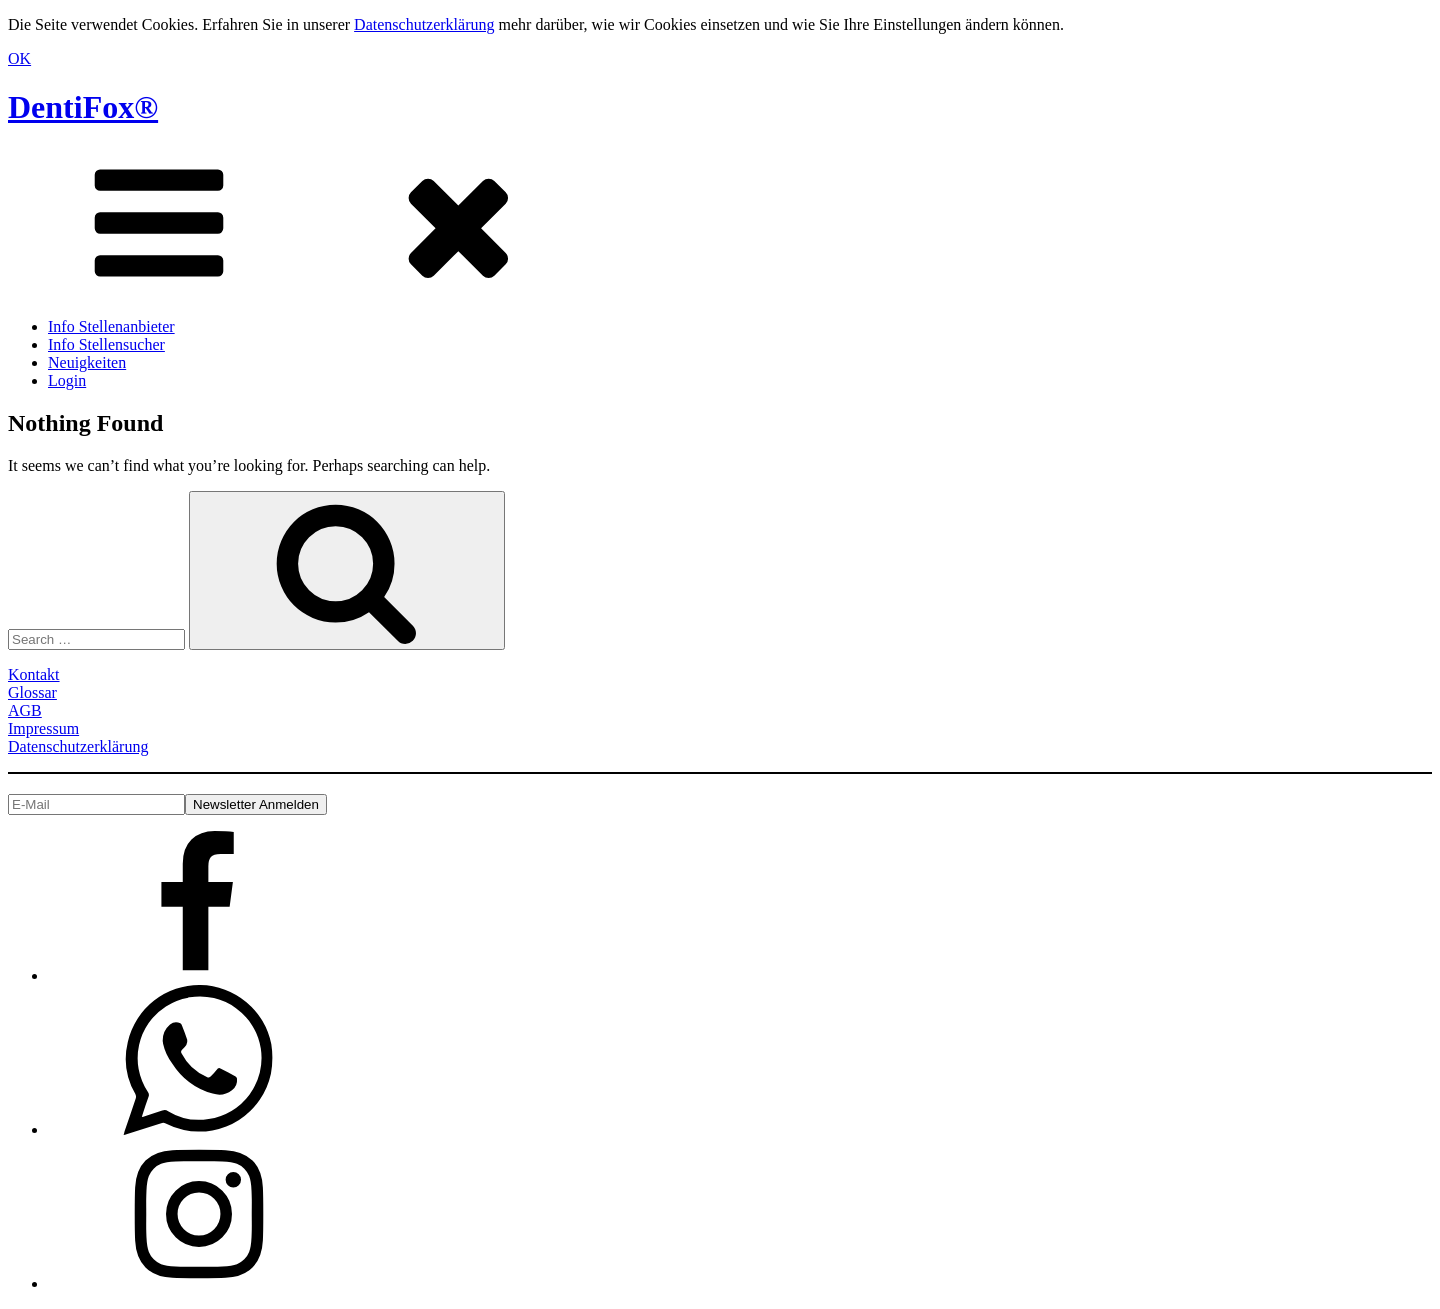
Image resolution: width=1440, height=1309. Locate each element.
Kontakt (34, 674)
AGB (25, 710)
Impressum (43, 728)
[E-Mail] (96, 804)
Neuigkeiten (87, 362)
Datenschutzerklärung (424, 24)
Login (67, 380)
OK (19, 58)
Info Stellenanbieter (111, 326)
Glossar (32, 692)
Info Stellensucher (106, 344)
